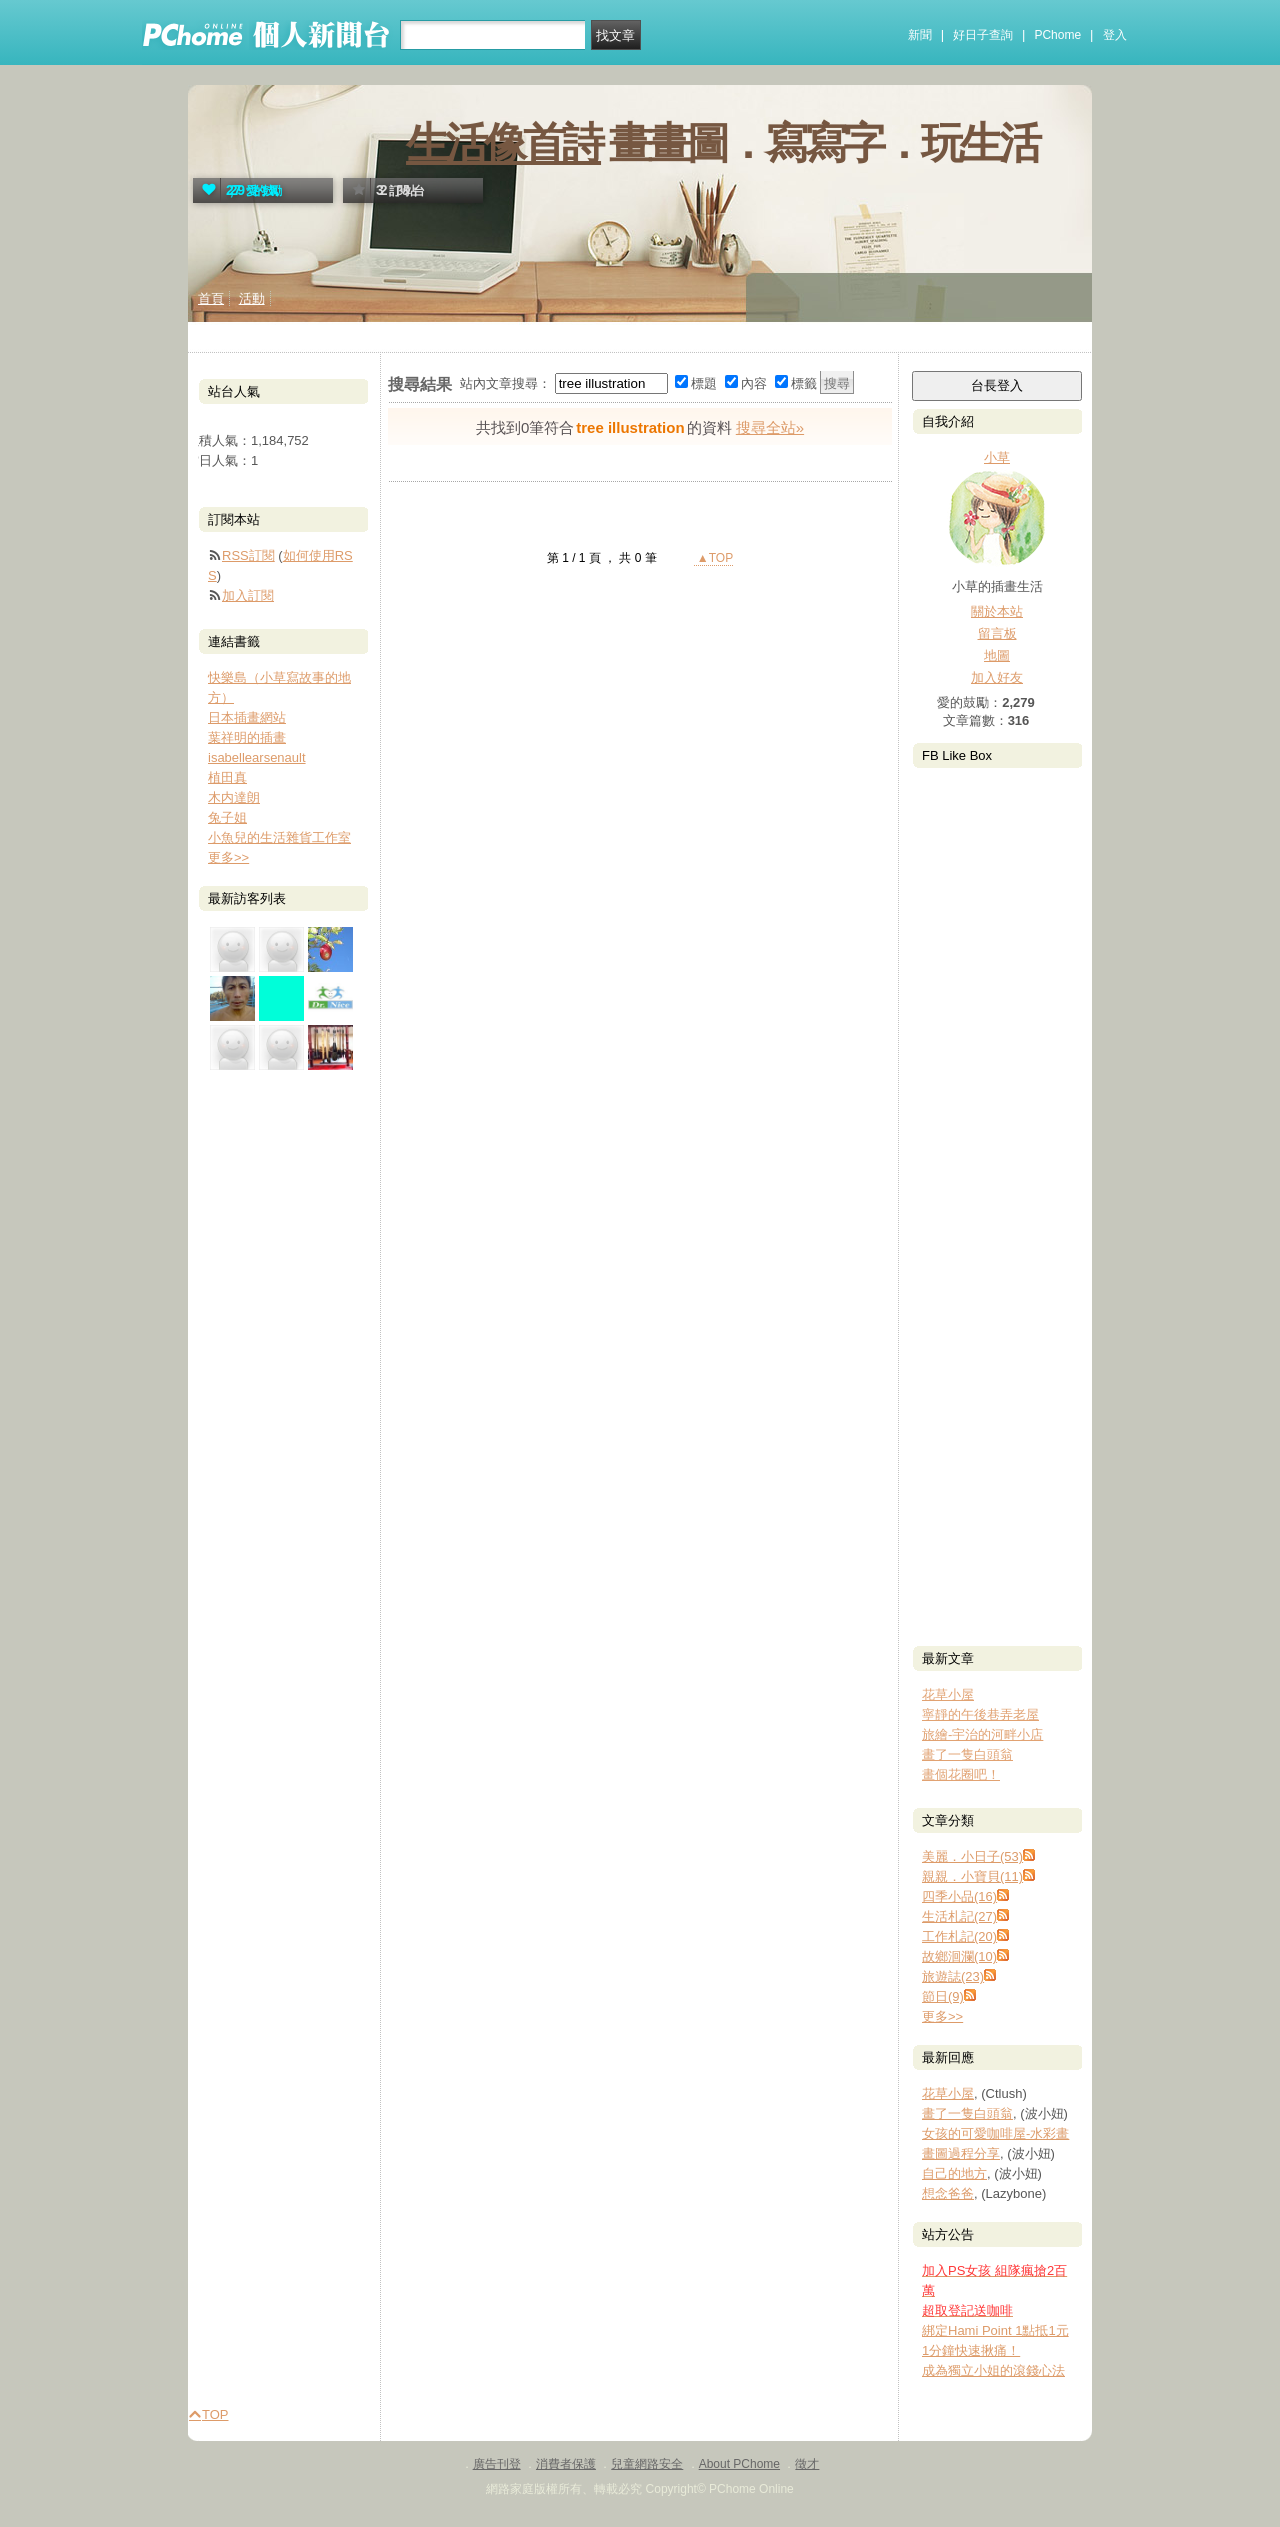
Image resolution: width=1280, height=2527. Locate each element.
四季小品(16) (959, 1896)
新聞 (920, 35)
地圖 (997, 655)
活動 (252, 298)
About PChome (739, 2464)
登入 (1115, 35)
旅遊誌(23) (953, 1976)
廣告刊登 (497, 2464)
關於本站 (997, 611)
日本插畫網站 (247, 717)
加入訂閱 (248, 595)
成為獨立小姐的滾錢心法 (993, 2370)
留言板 (997, 633)
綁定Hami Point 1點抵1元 (995, 2330)
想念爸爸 (948, 2193)
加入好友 (997, 677)
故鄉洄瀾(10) (959, 1956)
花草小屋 (948, 1694)
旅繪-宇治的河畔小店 (982, 1734)
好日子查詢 (983, 35)
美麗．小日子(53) (972, 1856)
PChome (1057, 35)
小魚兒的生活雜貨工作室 (279, 837)
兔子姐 (227, 817)
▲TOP (714, 558)
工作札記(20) (959, 1936)
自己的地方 (954, 2173)
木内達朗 (234, 797)
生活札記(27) (959, 1916)
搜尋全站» (770, 427)
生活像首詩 (503, 143)
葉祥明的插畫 (247, 737)
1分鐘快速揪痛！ (971, 2350)
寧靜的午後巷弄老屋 (980, 1714)
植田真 (227, 777)
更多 (942, 2016)
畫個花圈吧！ (961, 1774)
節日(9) (943, 1996)
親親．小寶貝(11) (972, 1876)
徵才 (807, 2464)
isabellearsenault (257, 757)
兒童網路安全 (647, 2464)
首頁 (211, 298)
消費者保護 (566, 2464)
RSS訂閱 (248, 555)
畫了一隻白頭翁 (967, 1754)
